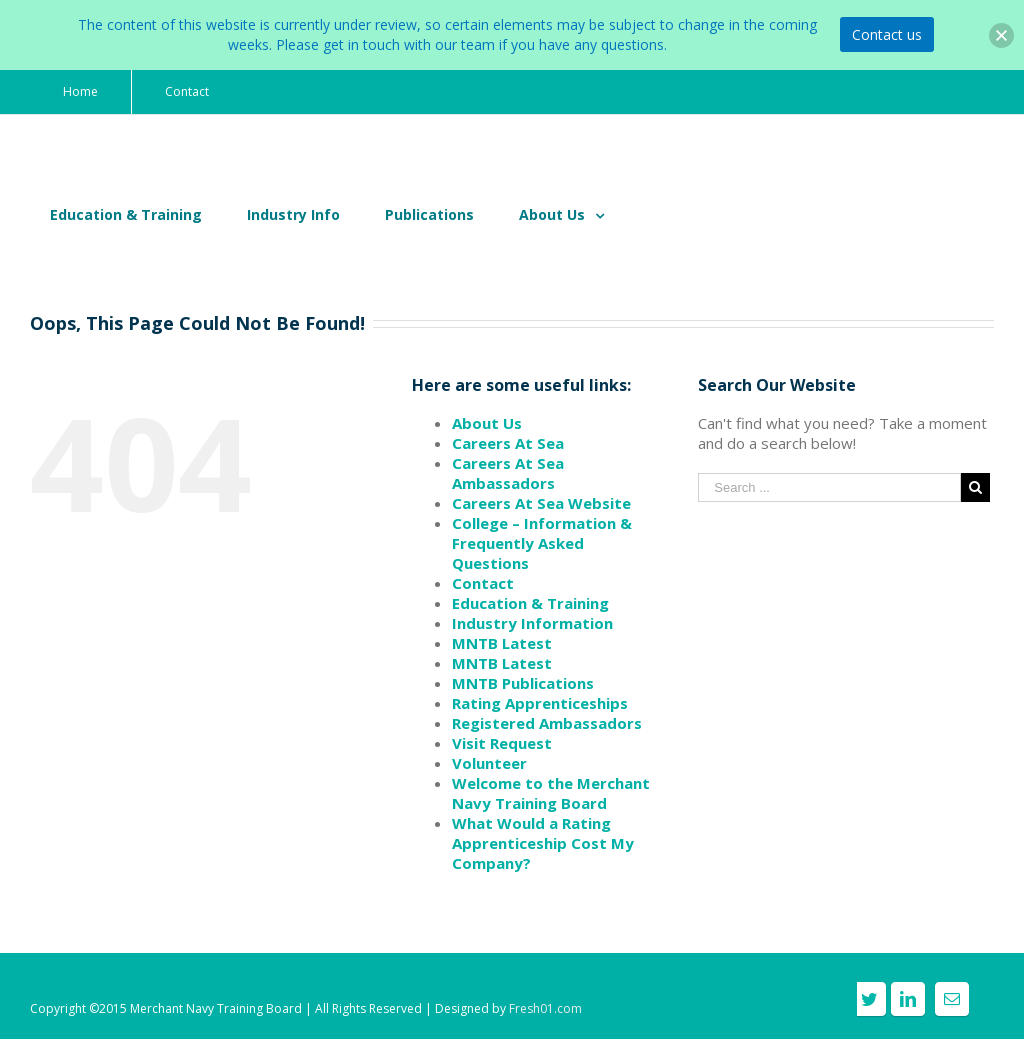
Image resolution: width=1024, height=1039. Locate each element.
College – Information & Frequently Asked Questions (542, 543)
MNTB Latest (502, 643)
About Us (487, 423)
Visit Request (502, 743)
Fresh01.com (545, 1008)
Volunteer (489, 763)
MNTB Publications (523, 683)
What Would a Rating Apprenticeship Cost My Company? (543, 843)
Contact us (887, 34)
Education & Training (530, 603)
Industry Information (532, 623)
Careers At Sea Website (541, 503)
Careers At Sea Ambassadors (508, 473)
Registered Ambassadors (547, 723)
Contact (483, 583)
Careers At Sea (508, 443)
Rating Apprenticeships (540, 703)
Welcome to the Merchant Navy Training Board (551, 793)
